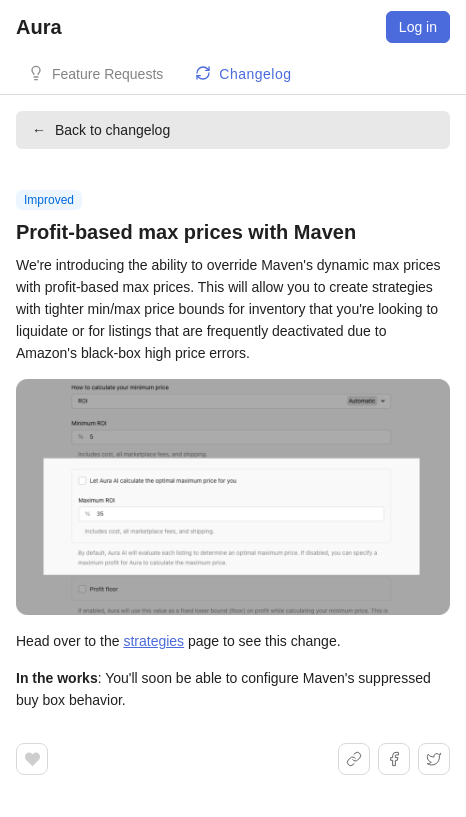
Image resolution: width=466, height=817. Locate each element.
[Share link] (354, 759)
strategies (153, 641)
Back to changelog (101, 130)
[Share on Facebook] (394, 759)
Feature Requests (107, 74)
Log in (418, 27)
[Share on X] (434, 759)
